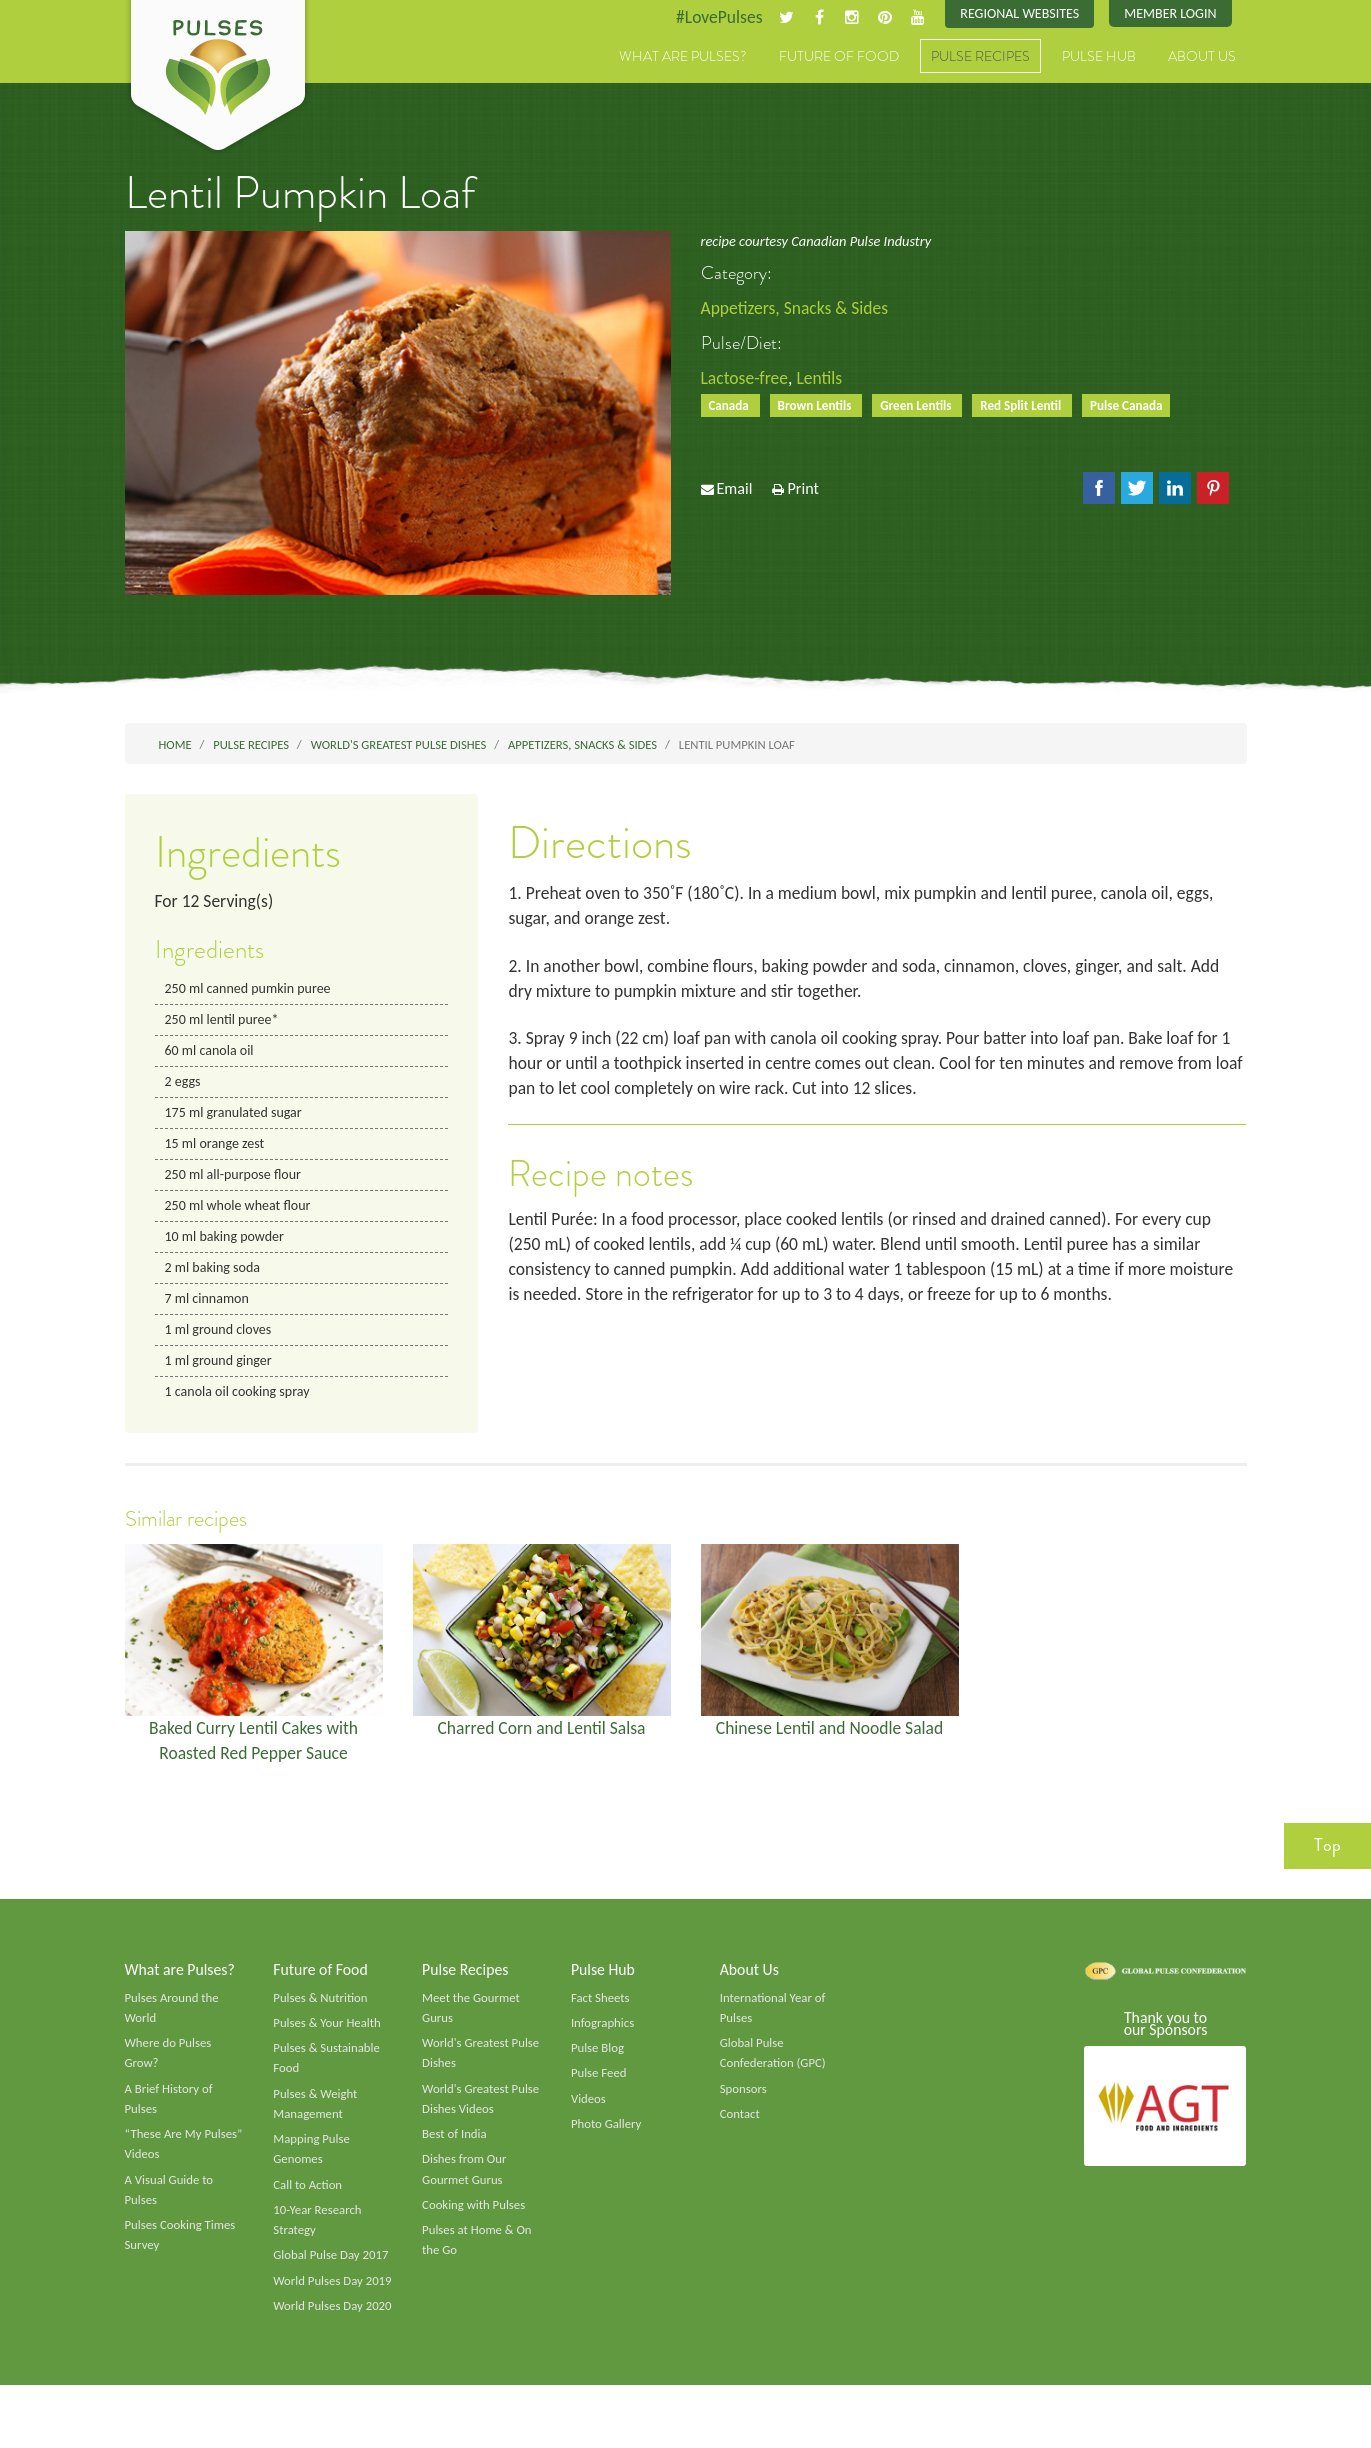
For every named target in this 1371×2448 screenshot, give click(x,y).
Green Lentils (923, 406)
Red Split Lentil (1030, 406)
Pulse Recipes (980, 57)
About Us (1202, 57)
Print (803, 491)
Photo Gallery (607, 2140)
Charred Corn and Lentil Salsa (542, 1738)
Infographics (603, 2037)
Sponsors (744, 2104)
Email (734, 491)
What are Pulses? (683, 57)
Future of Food (839, 57)
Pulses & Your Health (328, 2037)
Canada (731, 406)
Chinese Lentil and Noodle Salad (830, 1738)
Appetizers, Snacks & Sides (797, 309)
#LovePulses (711, 17)
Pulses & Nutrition (321, 2011)
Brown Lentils (818, 406)
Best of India (455, 2151)
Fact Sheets (601, 2011)
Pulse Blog (598, 2062)
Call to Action (308, 2202)
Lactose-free (746, 379)
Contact (740, 2130)
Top (1327, 1858)
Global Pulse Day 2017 (332, 2275)
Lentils (822, 379)
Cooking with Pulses (475, 2223)
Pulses (218, 78)
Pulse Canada (1137, 406)
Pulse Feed (599, 2088)
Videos (589, 2114)
